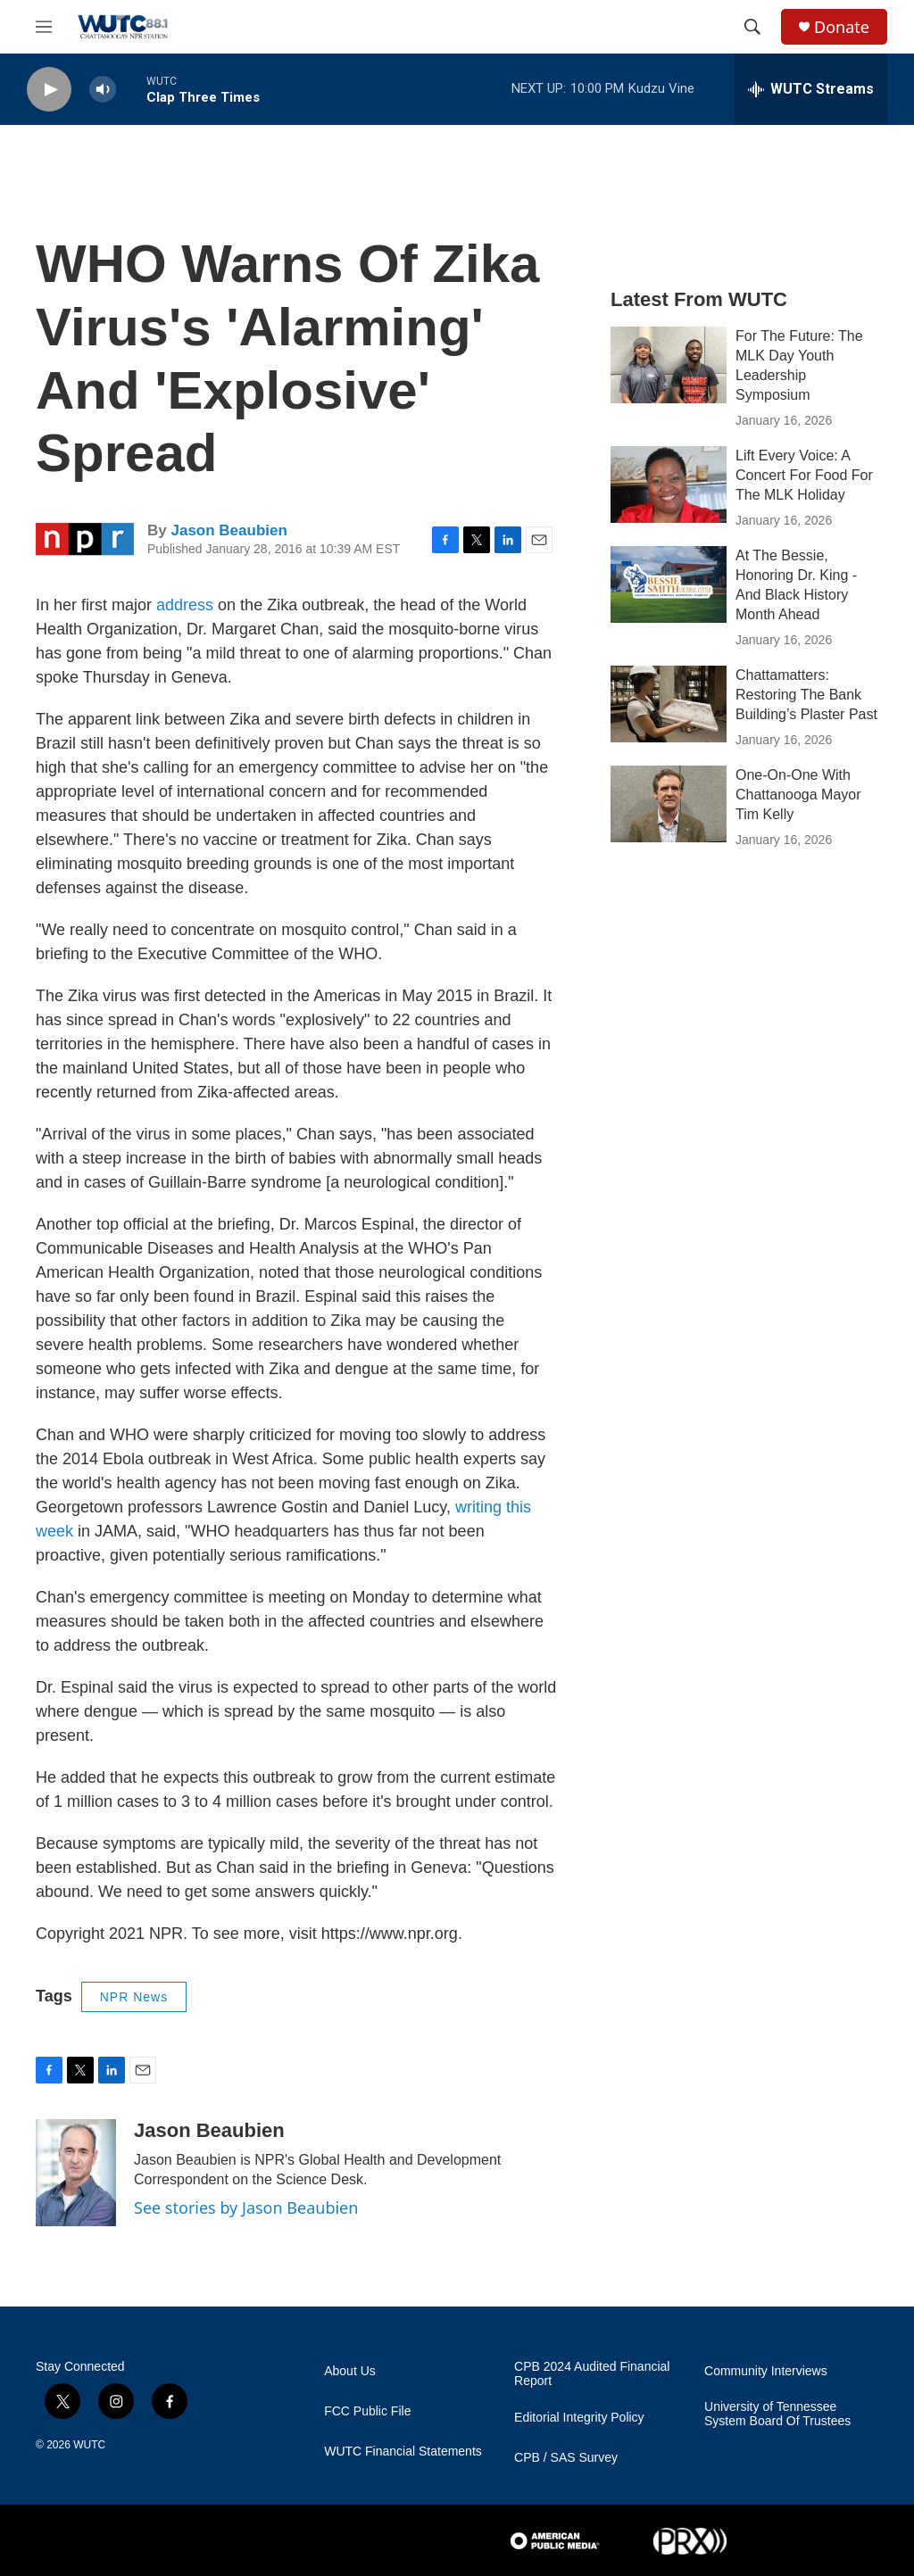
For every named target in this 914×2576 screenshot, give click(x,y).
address (184, 605)
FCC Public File (367, 2411)
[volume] (102, 90)
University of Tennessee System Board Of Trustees (777, 2414)
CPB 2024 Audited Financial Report (591, 2374)
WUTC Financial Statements (403, 2451)
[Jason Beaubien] (76, 2172)
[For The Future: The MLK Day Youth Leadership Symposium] (669, 365)
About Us (350, 2371)
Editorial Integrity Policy (579, 2417)
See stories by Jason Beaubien (246, 2207)
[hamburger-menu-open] (44, 27)
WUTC (89, 2445)
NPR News (134, 1997)
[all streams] (811, 89)
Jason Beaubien (228, 530)
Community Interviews (765, 2371)
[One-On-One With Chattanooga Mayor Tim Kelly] (669, 804)
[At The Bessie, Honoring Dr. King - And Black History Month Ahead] (669, 584)
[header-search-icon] (752, 27)
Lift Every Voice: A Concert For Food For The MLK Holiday (804, 475)
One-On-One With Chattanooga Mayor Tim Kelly (798, 794)
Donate (841, 27)
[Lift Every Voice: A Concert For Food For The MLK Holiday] (669, 484)
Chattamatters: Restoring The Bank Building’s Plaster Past (806, 694)
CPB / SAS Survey (566, 2457)
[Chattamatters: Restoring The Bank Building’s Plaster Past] (669, 704)
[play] (49, 89)
